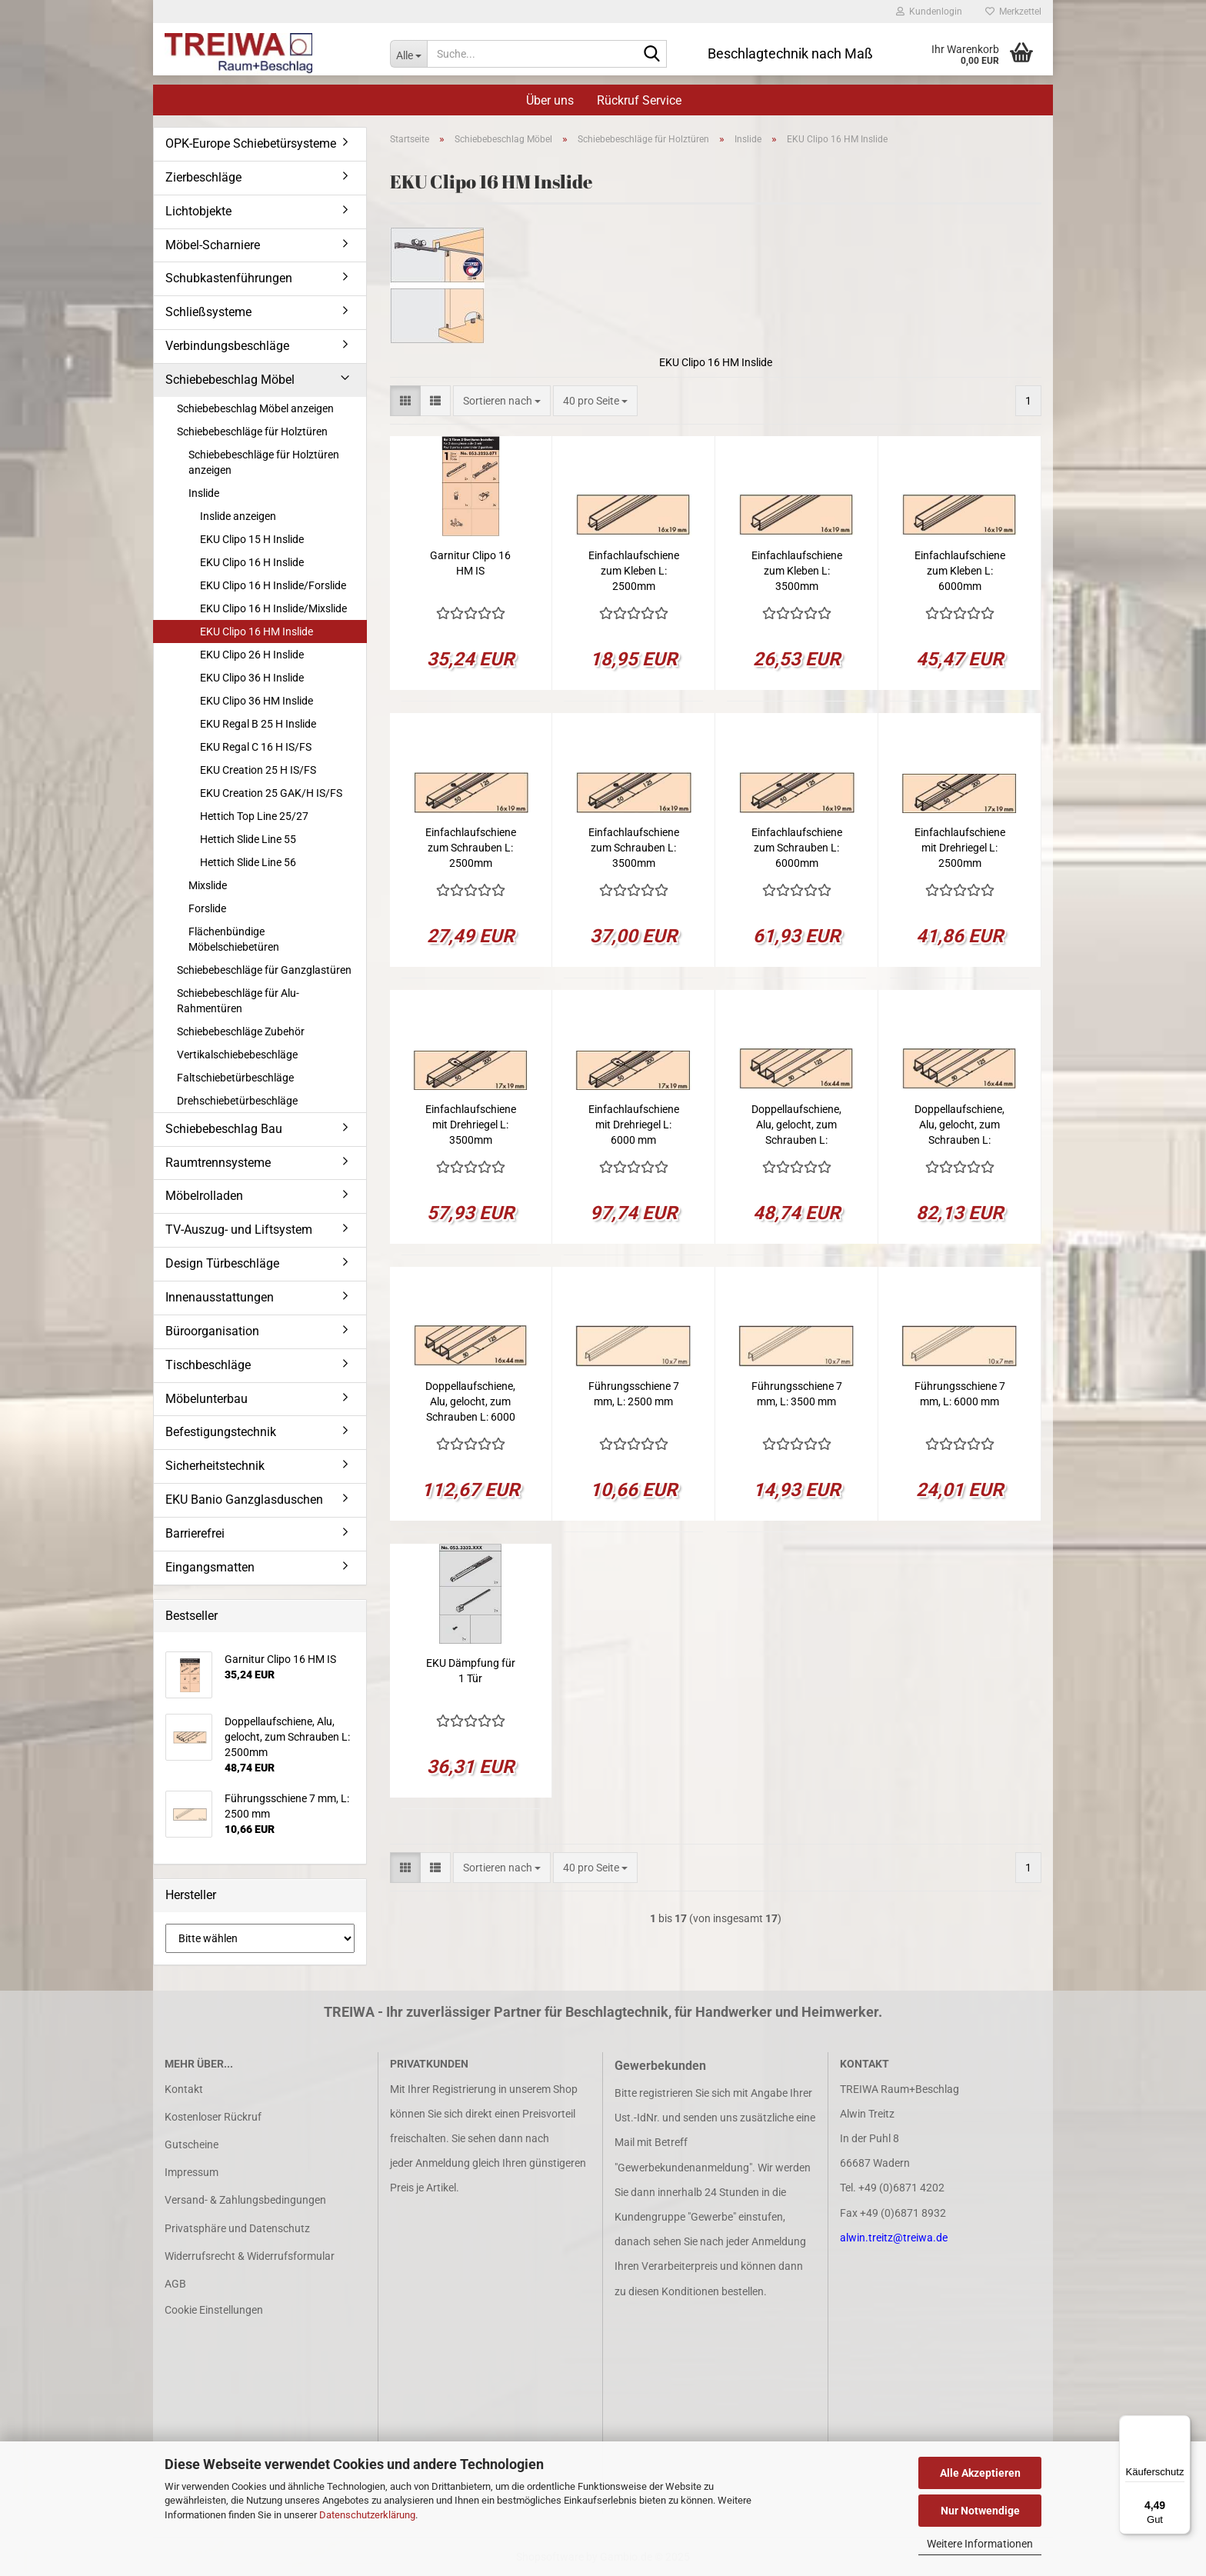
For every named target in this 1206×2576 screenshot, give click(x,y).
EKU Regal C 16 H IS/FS (255, 747)
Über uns (550, 100)
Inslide (203, 493)
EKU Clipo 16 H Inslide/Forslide (273, 585)
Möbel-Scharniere (212, 245)
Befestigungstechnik (220, 1432)
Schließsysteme (208, 312)
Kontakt (184, 2089)
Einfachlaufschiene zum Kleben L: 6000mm (959, 570)
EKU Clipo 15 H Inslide (252, 539)
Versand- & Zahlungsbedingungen (245, 2200)
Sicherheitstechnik (215, 1465)
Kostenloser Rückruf (213, 2117)
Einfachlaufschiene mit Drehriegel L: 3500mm (470, 1124)
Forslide (207, 908)
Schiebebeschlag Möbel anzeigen (255, 408)
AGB (175, 2284)
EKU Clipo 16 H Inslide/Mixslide (273, 608)
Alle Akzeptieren (980, 2473)
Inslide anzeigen (238, 516)
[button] (405, 400)
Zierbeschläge (203, 177)
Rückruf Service (639, 100)
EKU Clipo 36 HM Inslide (256, 701)
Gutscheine (191, 2144)
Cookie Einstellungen (214, 2310)
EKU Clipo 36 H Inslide (252, 677)
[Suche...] (408, 54)
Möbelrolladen (204, 1195)
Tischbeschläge (208, 1365)
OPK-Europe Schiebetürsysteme (250, 143)
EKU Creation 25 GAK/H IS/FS (271, 793)
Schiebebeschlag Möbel (230, 379)
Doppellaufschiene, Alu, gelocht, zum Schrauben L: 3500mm (959, 1125)
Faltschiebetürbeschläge (235, 1077)
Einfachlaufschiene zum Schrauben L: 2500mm (470, 847)
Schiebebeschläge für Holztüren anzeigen (263, 462)
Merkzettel (1013, 11)
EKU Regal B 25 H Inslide (258, 724)
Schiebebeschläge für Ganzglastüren (264, 970)
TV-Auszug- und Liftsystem (238, 1229)
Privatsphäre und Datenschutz (237, 2228)
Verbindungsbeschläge (227, 345)
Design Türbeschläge (222, 1263)
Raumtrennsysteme (218, 1162)
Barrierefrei (195, 1533)
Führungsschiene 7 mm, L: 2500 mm (633, 1394)
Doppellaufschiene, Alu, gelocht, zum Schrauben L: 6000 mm (470, 1402)
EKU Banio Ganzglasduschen (244, 1499)
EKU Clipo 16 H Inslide (252, 562)
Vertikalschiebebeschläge (237, 1054)
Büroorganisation (212, 1331)
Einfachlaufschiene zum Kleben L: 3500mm (796, 570)
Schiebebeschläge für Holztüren (252, 431)
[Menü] (1181, 2424)
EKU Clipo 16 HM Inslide (256, 631)
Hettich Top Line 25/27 (254, 816)
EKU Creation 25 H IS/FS (258, 770)
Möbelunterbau (206, 1398)
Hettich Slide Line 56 (248, 862)
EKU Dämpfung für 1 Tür (470, 1671)
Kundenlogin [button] (929, 11)
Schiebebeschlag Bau (223, 1128)
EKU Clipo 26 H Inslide (252, 654)
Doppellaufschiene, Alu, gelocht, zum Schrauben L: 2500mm (796, 1125)
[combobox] (502, 400)
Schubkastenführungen (228, 278)
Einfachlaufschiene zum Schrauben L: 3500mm (633, 847)
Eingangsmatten (210, 1567)
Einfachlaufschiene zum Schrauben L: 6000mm (796, 847)
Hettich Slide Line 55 (248, 839)
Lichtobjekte (198, 211)
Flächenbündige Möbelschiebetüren (233, 939)
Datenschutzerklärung (367, 2515)
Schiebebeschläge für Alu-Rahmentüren (238, 1001)
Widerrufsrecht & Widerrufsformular (250, 2256)
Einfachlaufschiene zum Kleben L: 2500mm (633, 570)
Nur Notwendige (980, 2510)
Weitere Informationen (980, 2544)
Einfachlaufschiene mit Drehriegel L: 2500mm (959, 847)
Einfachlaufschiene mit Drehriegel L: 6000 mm (633, 1124)
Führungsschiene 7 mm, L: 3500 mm (796, 1394)
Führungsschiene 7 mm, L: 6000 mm (959, 1394)
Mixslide (207, 885)
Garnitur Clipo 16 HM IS (470, 563)
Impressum (191, 2172)
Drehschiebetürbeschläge (237, 1101)
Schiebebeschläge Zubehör (241, 1031)
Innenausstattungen (219, 1297)
